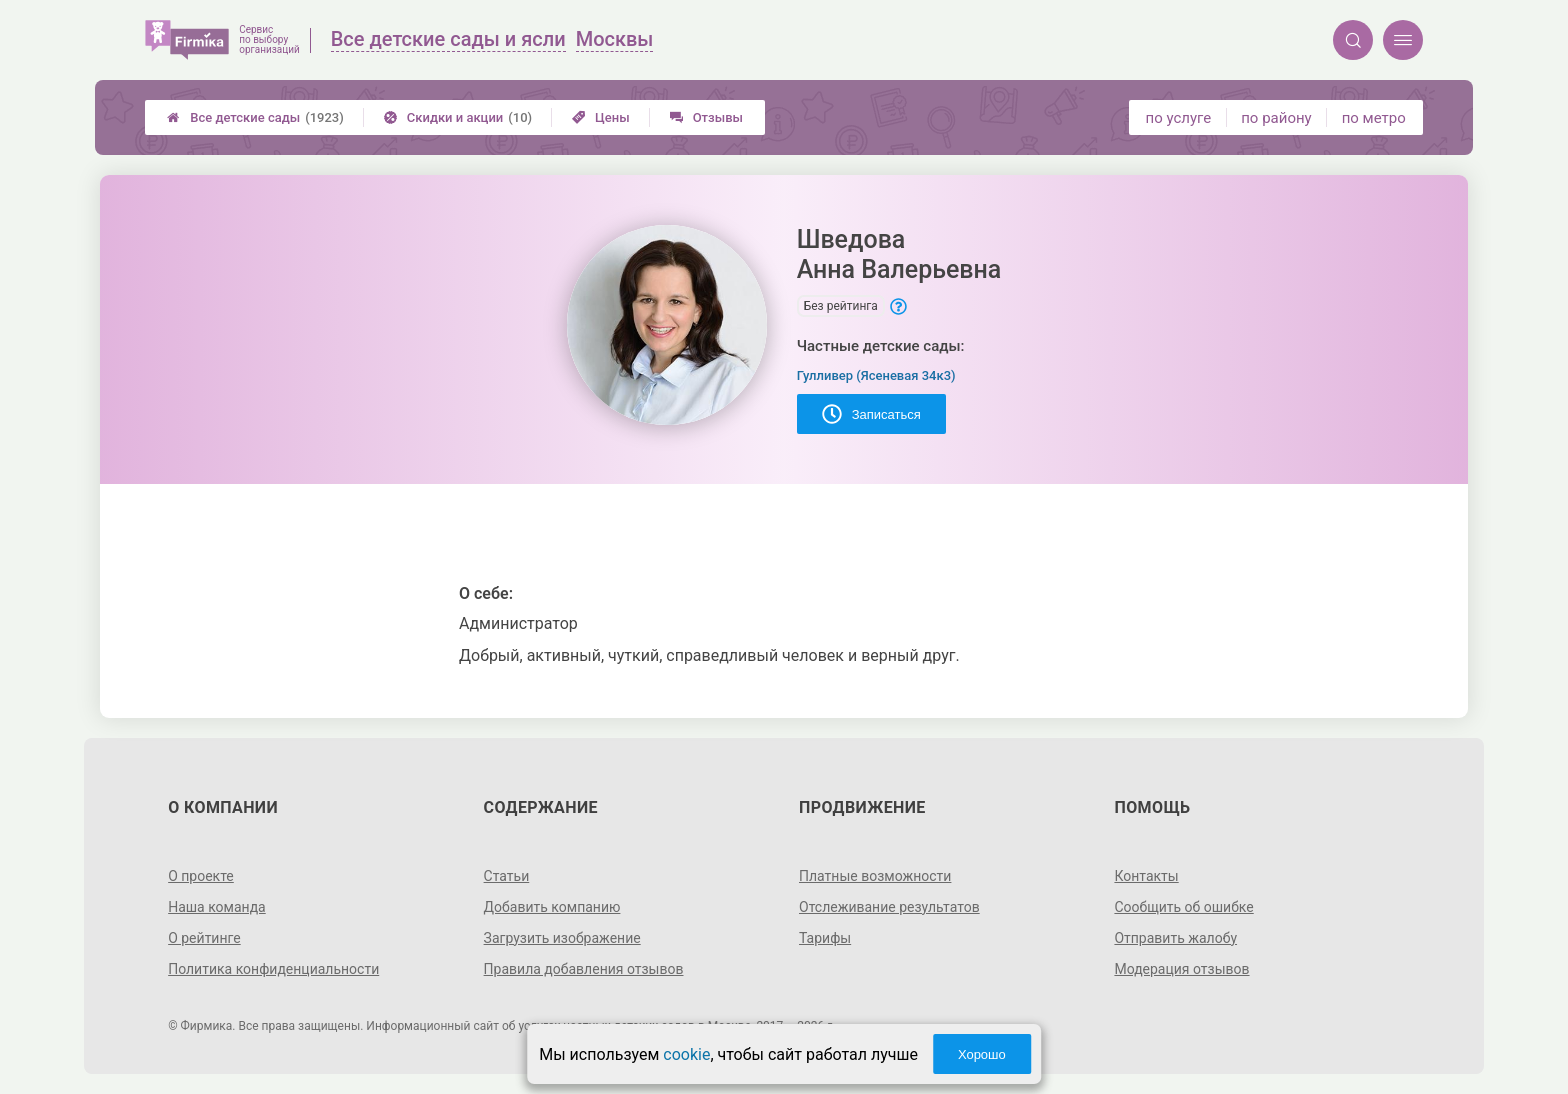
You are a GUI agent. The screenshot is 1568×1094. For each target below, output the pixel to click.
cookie (686, 1054)
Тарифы (825, 938)
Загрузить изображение (562, 938)
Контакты (1146, 876)
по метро (1374, 118)
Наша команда (217, 907)
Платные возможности (875, 876)
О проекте (201, 876)
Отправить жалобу (1175, 938)
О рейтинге (204, 938)
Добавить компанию (552, 907)
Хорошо (982, 1054)
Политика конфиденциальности (273, 969)
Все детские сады (255, 117)
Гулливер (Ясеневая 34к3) (876, 375)
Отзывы (706, 117)
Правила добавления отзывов (584, 969)
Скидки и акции (458, 117)
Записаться (871, 414)
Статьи (507, 876)
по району (1276, 118)
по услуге (1179, 118)
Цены (601, 117)
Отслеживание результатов (889, 907)
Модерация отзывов (1181, 969)
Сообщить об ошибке (1183, 907)
